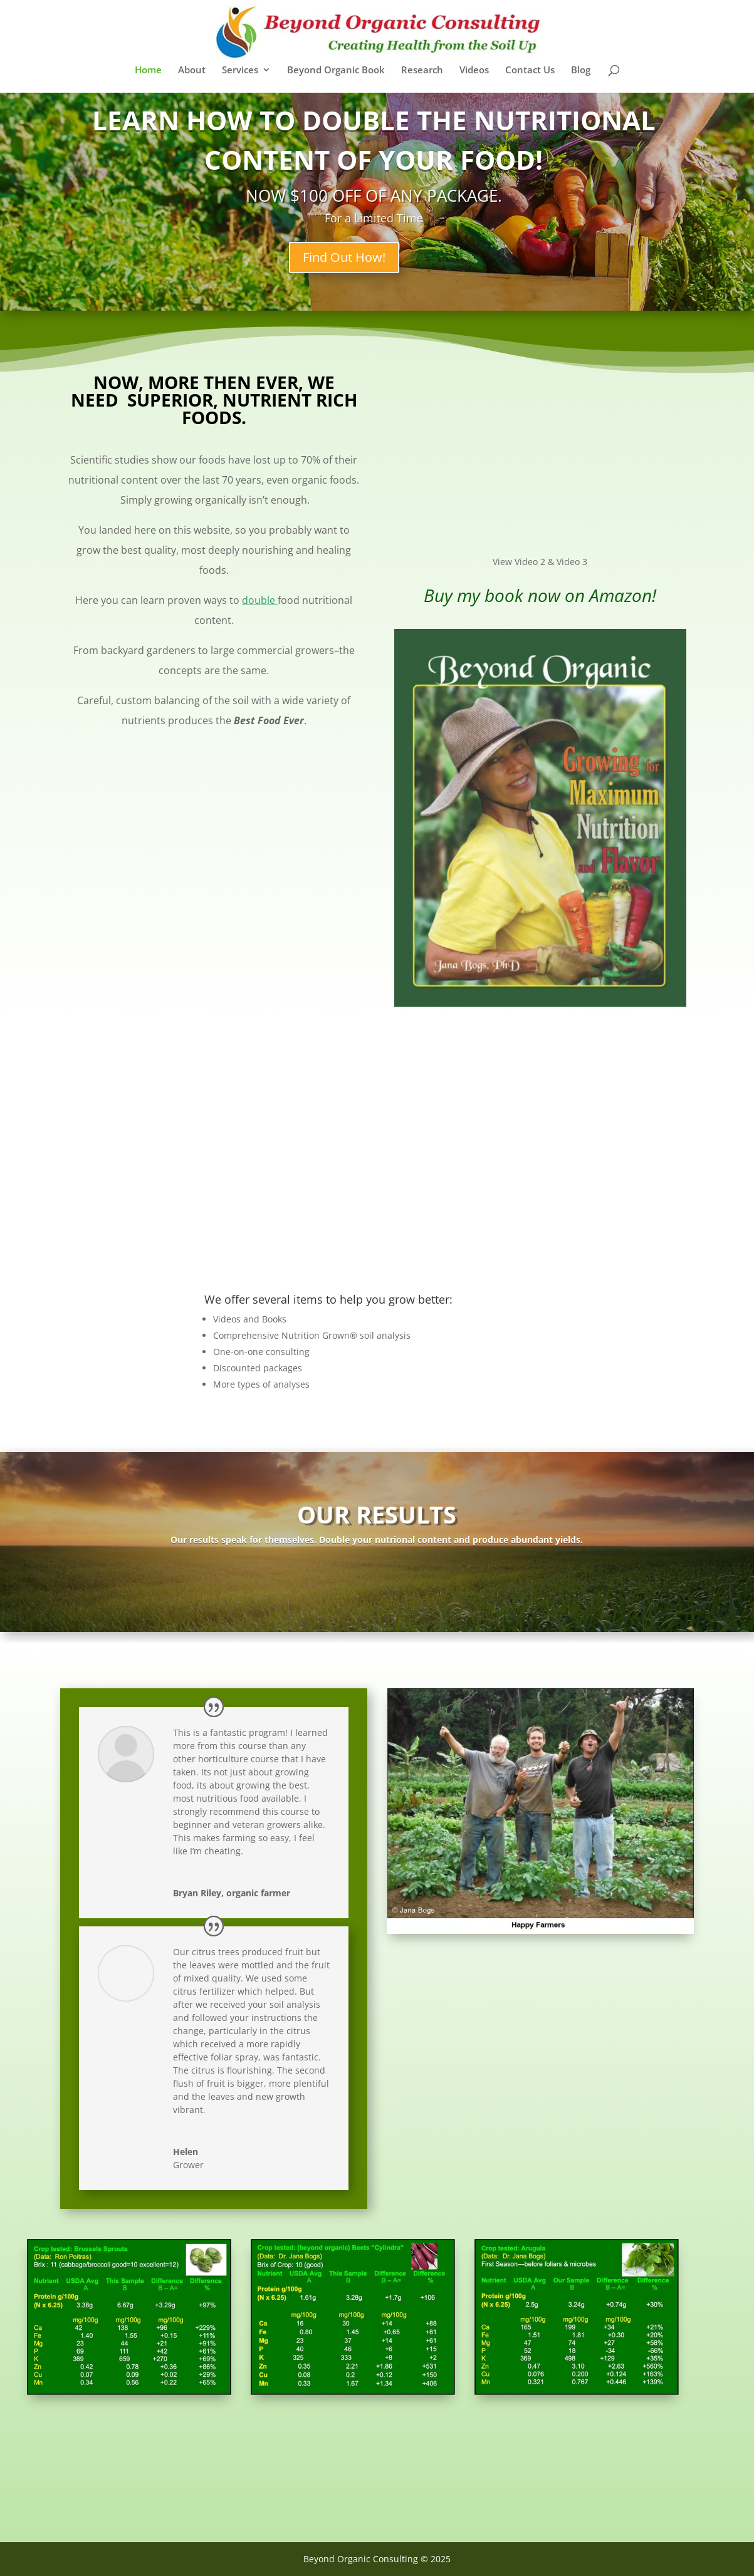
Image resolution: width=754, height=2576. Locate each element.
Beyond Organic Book (336, 70)
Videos (474, 70)
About (192, 70)
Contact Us (530, 70)
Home (148, 70)
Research (422, 70)
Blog (580, 70)
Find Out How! (369, 257)
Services (240, 70)
